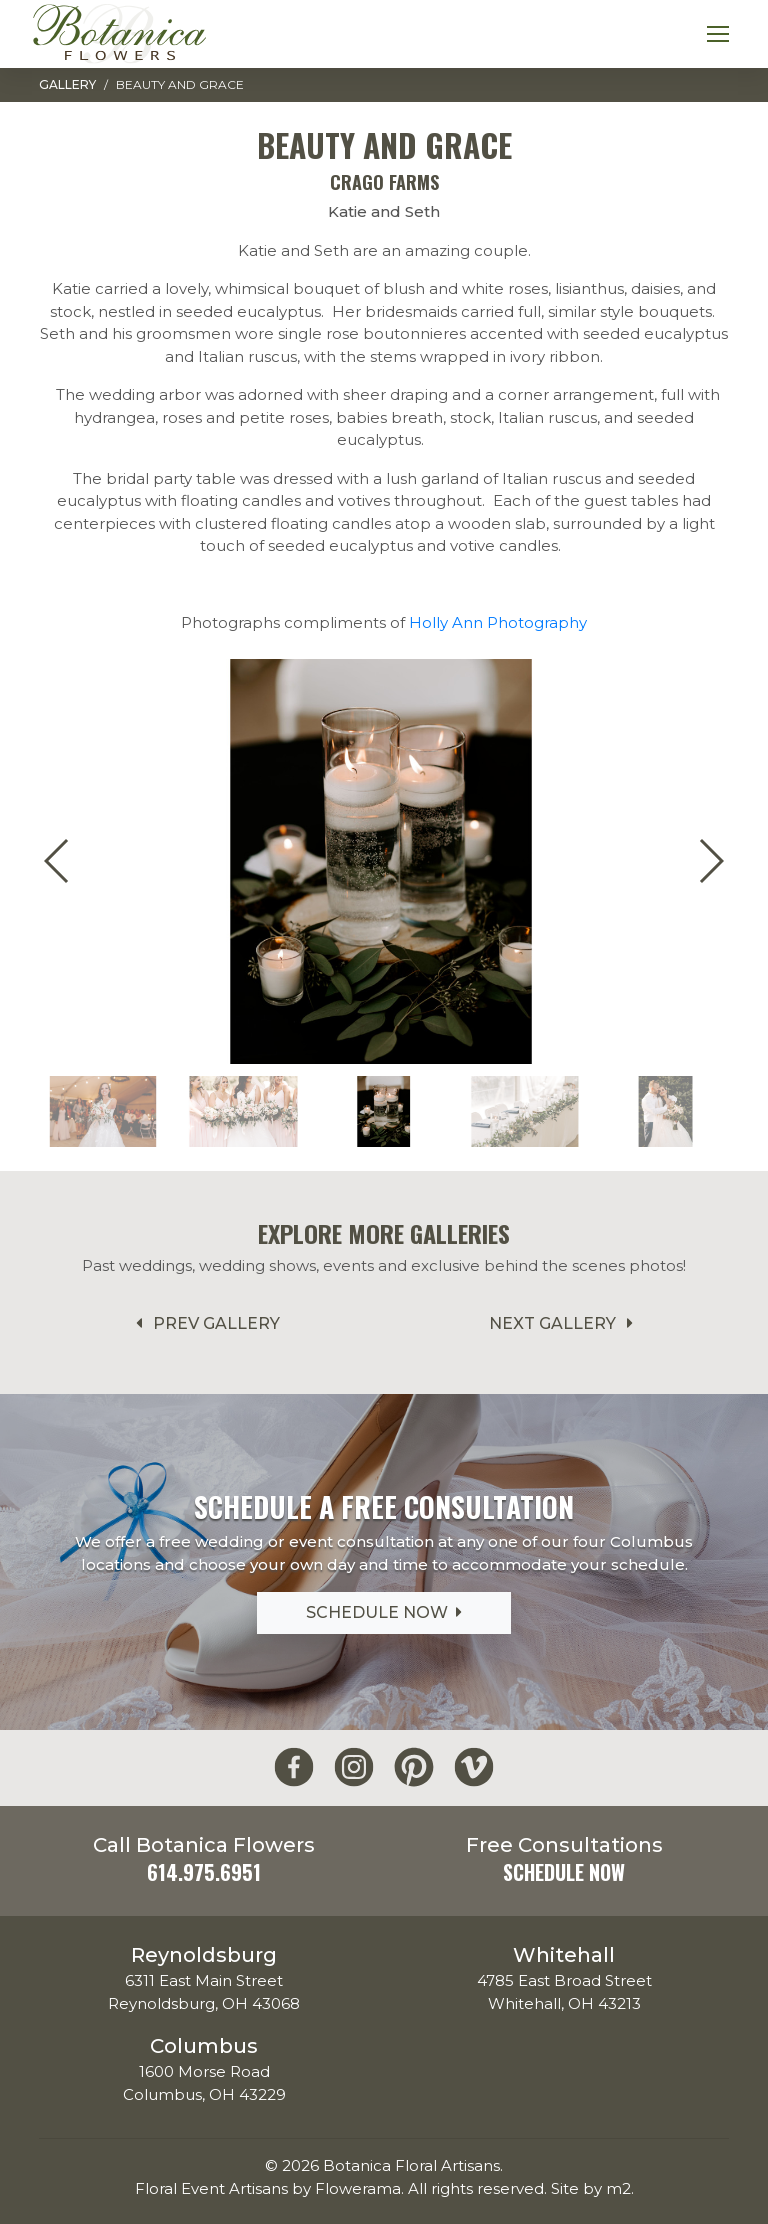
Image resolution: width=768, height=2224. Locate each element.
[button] (710, 861)
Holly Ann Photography (498, 622)
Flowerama (358, 2188)
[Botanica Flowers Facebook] (294, 1767)
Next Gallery (564, 1323)
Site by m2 (591, 2188)
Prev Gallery (204, 1323)
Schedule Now (384, 1612)
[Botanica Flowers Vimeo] (474, 1767)
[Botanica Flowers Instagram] (354, 1767)
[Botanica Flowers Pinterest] (414, 1767)
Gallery (67, 84)
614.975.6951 (204, 1872)
